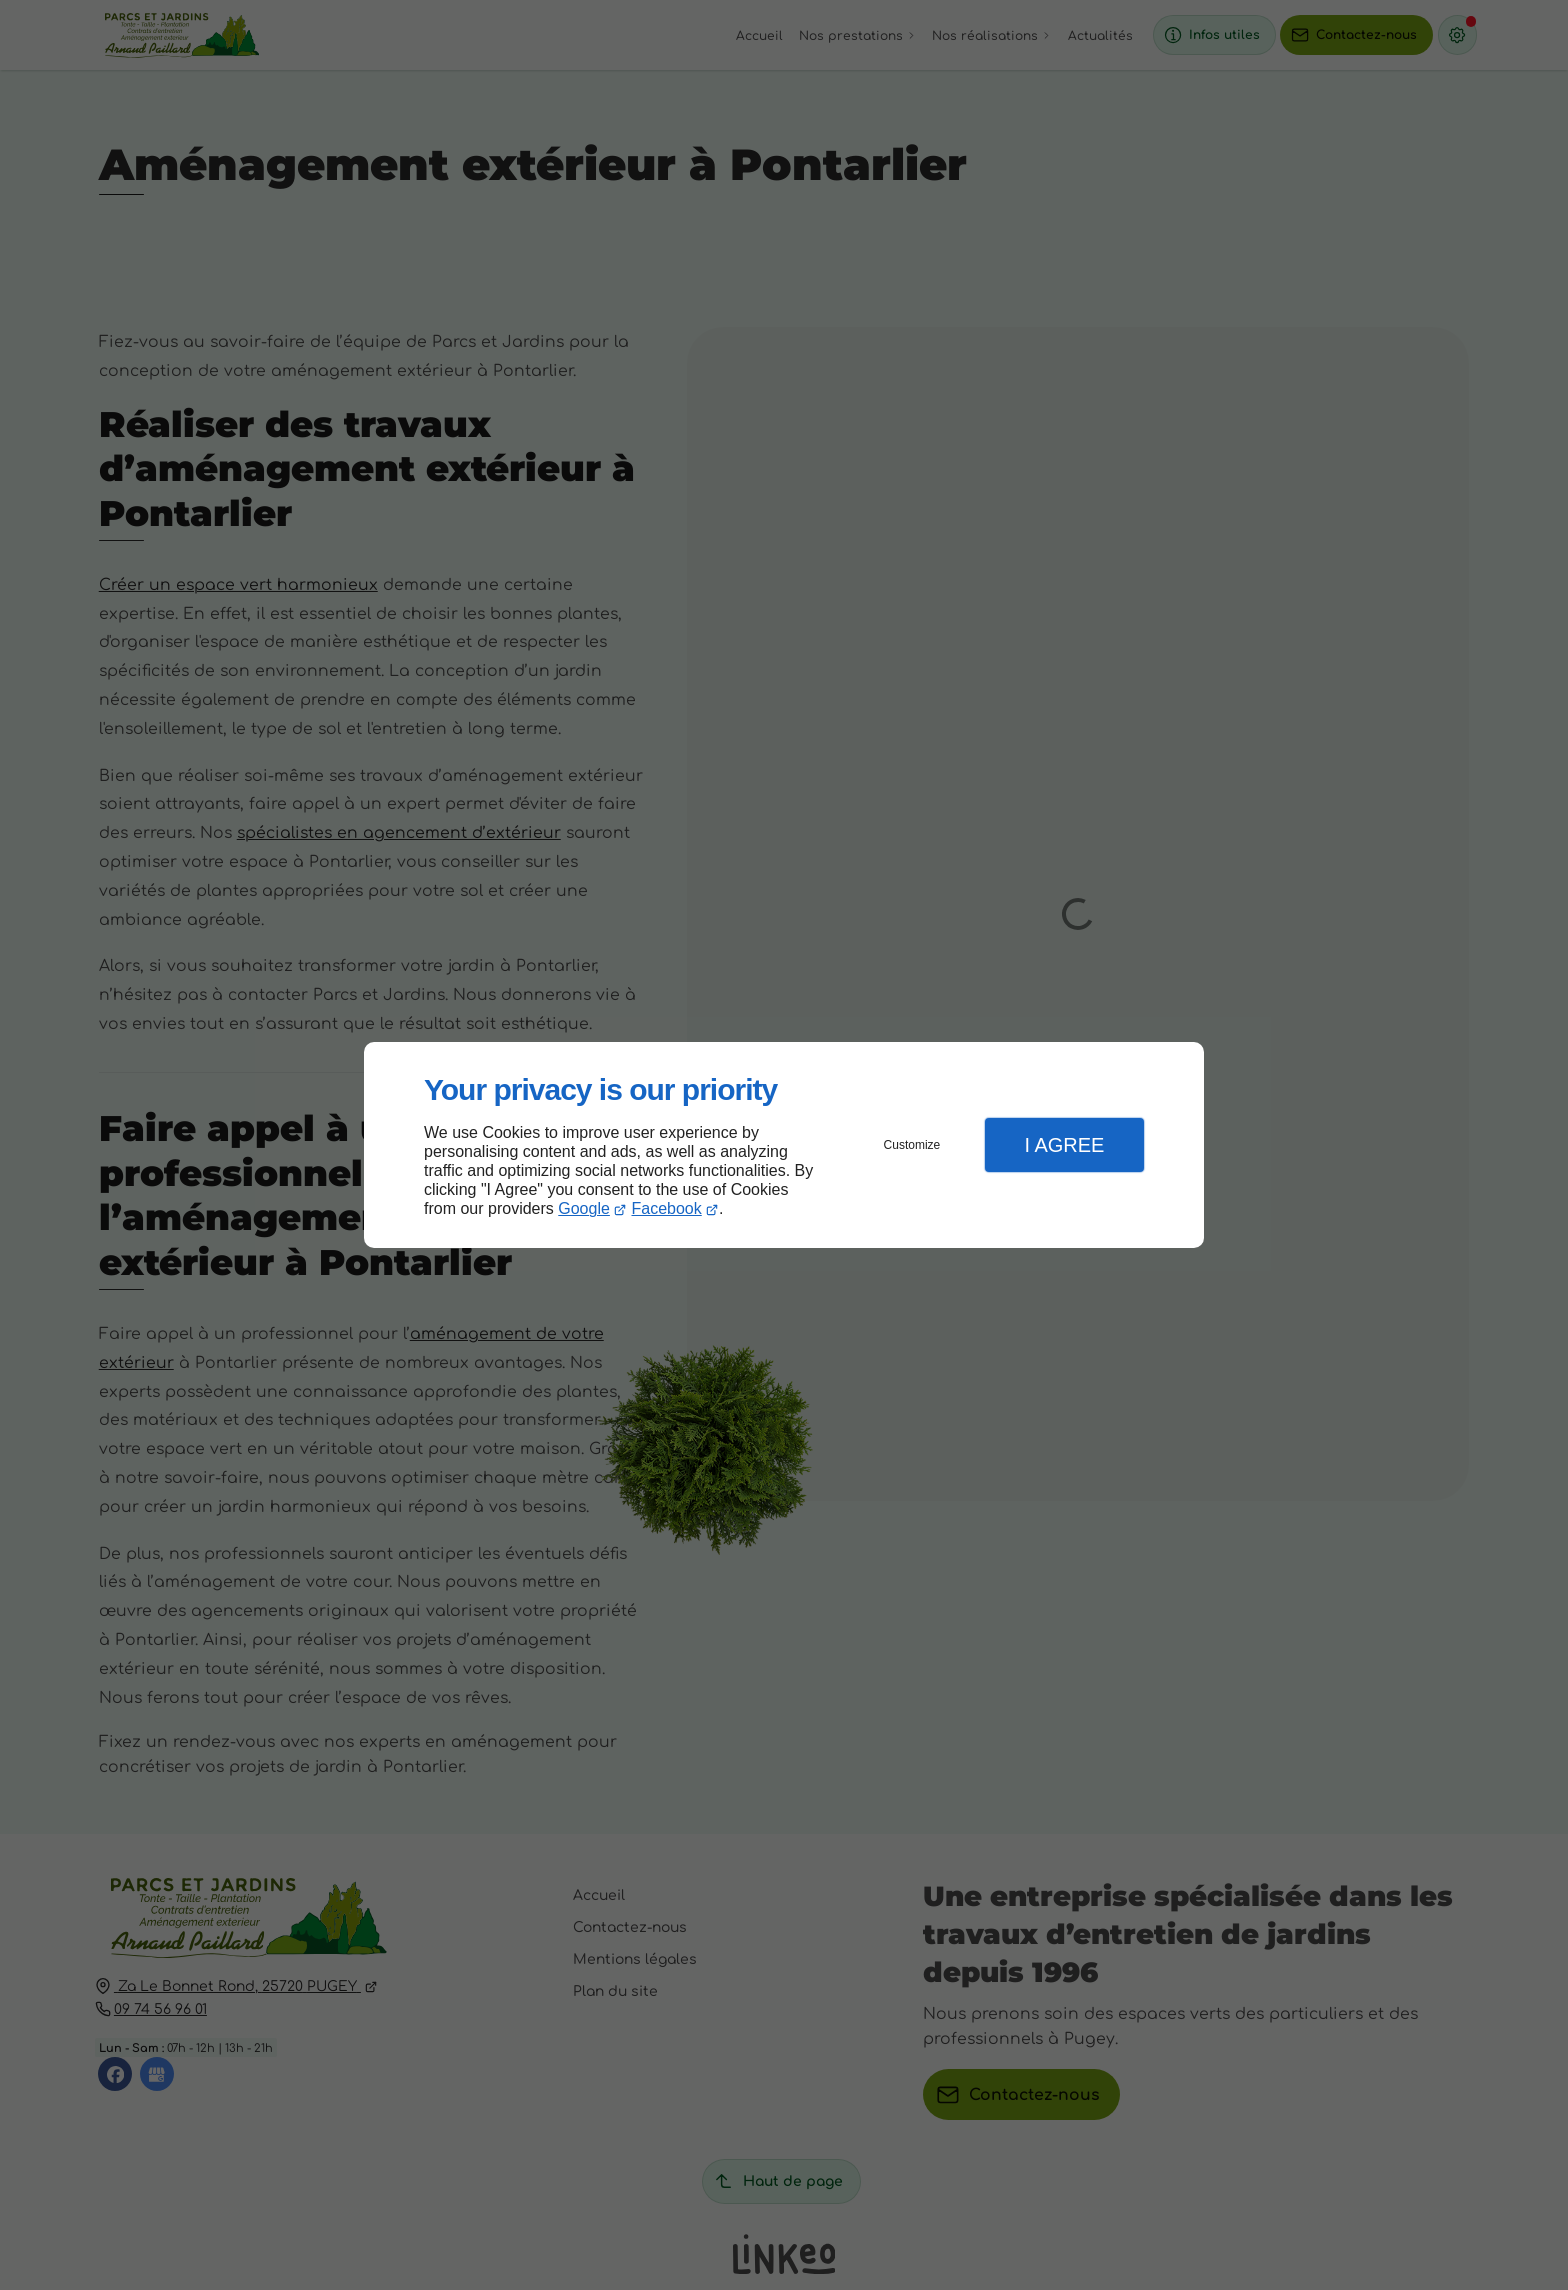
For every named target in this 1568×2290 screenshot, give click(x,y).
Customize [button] (912, 1145)
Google (584, 1208)
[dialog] (784, 1145)
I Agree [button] (1064, 1145)
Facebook (667, 1208)
